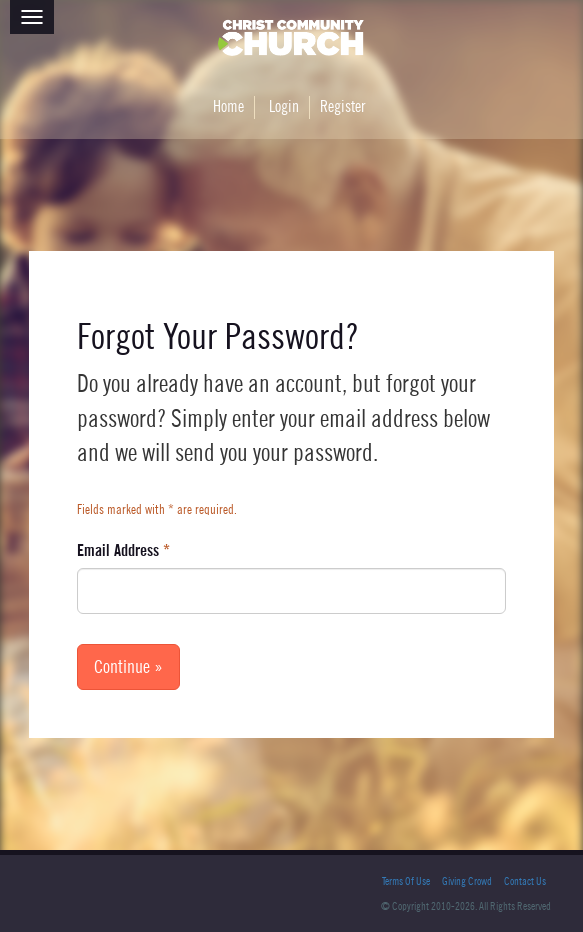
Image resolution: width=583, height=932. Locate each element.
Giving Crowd (467, 881)
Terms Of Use (406, 881)
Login (284, 107)
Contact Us (525, 881)
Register (342, 107)
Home (228, 107)
